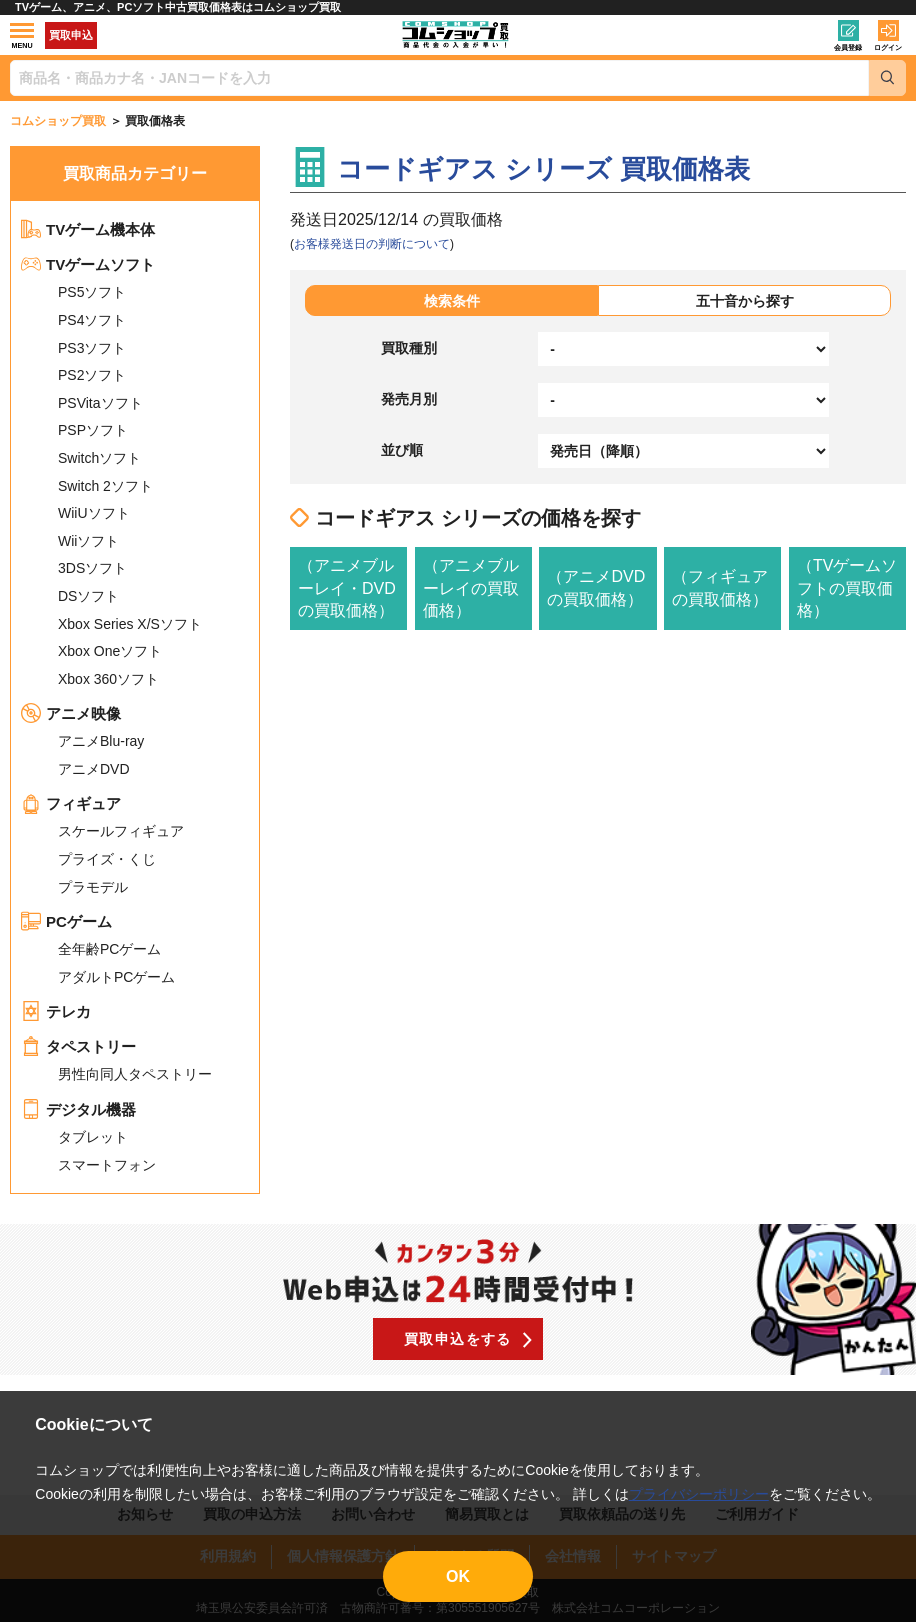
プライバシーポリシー (699, 1494)
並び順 (402, 450)
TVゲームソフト (88, 264)
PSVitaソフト (100, 403)
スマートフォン (107, 1165)
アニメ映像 (71, 713)
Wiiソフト (88, 541)
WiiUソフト (94, 513)
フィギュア (71, 803)
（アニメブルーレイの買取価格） (471, 588)
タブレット (93, 1137)
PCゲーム (66, 921)
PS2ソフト (92, 375)
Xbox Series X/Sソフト (130, 624)
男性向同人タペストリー (135, 1074)
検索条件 (452, 301)
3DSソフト (92, 568)
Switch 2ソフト (105, 486)
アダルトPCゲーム (116, 977)
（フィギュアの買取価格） (720, 587)
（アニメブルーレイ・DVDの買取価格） (347, 588)
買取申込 (71, 35)
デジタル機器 (78, 1109)
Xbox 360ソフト (108, 679)
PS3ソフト (92, 348)
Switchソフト (99, 458)
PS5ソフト (92, 292)
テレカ (56, 1011)
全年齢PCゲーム (109, 949)
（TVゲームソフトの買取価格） (847, 588)
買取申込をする (458, 1339)
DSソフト (88, 596)
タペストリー (78, 1046)
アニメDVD (94, 769)
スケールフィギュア (121, 831)
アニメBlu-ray (101, 741)
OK (458, 1576)
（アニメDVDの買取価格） (596, 587)
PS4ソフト (92, 320)
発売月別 (409, 399)
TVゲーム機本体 (88, 229)
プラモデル (93, 887)
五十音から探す (745, 301)
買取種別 (409, 348)
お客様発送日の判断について (372, 244)
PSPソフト (93, 430)
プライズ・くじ (107, 859)
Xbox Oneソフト (110, 651)
